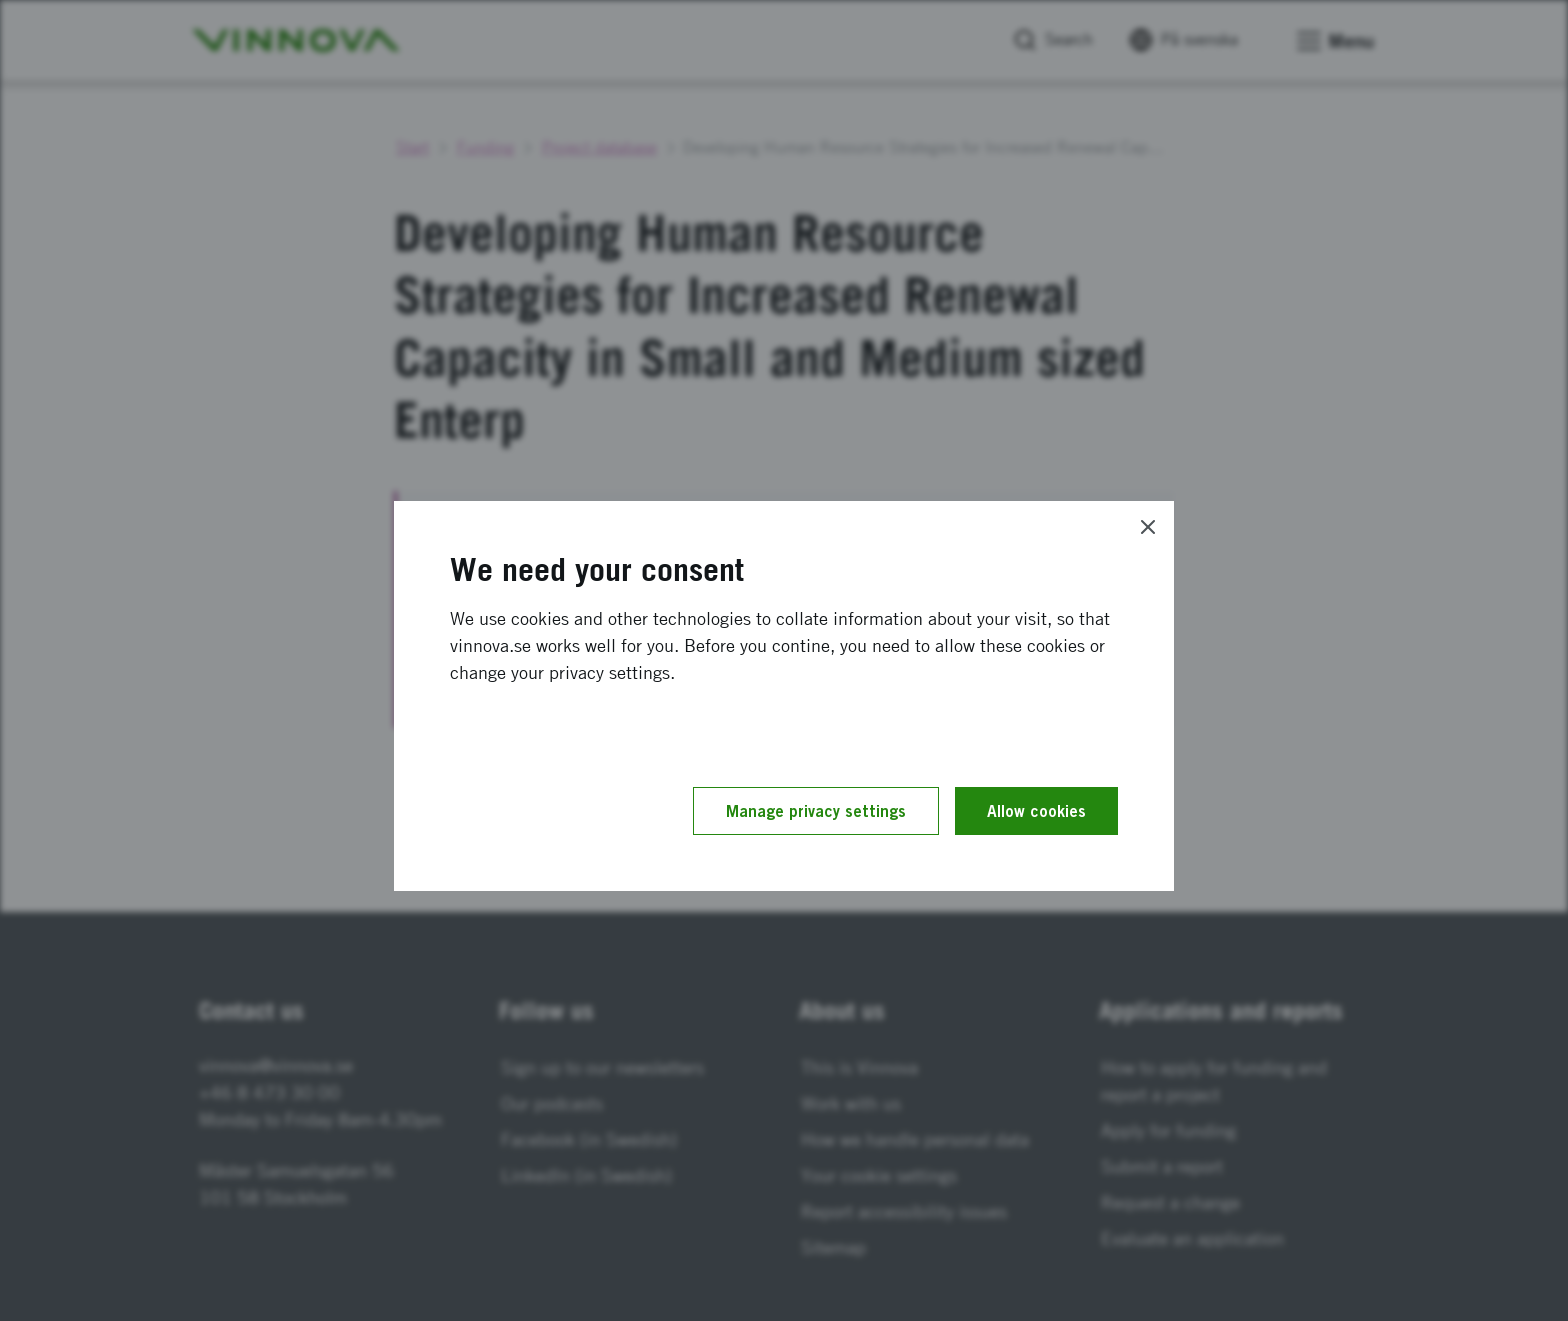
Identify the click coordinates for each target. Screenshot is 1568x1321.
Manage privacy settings (816, 811)
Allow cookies (1036, 811)
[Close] (1148, 527)
